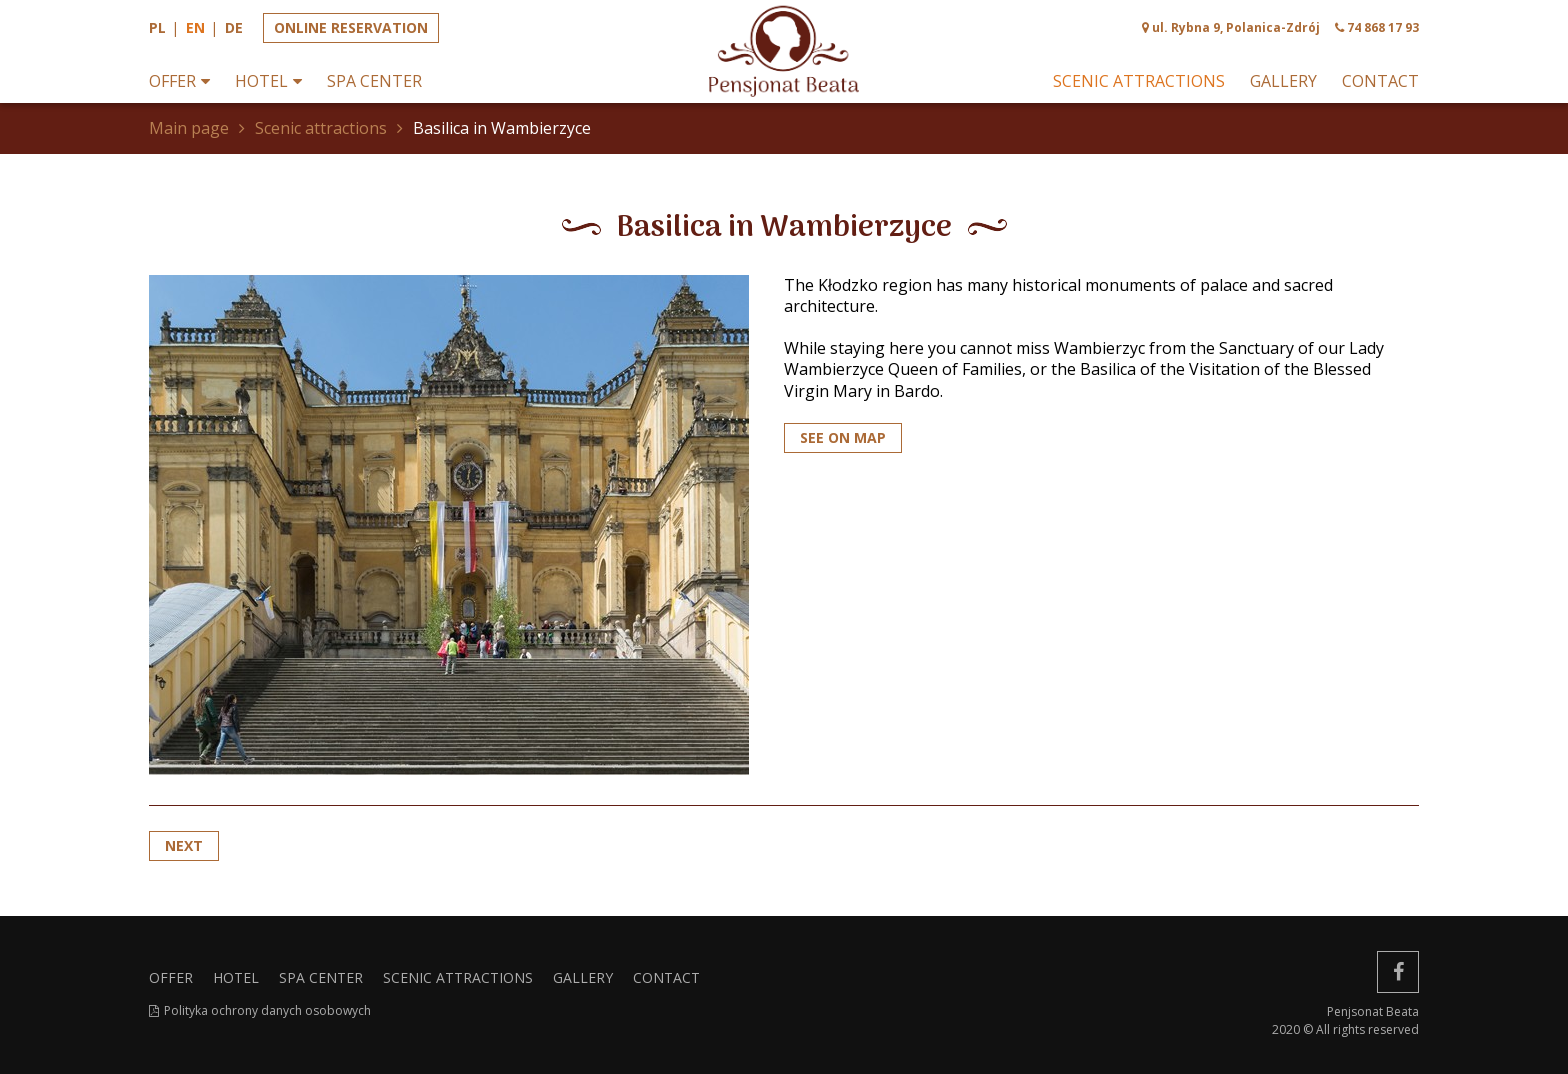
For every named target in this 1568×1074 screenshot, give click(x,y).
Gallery (1283, 81)
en (195, 27)
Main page (189, 128)
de (234, 27)
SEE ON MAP (843, 437)
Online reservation (351, 27)
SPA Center (374, 81)
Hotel (261, 81)
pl (157, 27)
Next (184, 845)
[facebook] (1398, 972)
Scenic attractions (1139, 81)
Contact (1380, 81)
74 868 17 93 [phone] (1383, 27)
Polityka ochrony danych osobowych (267, 1010)
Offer (172, 81)
